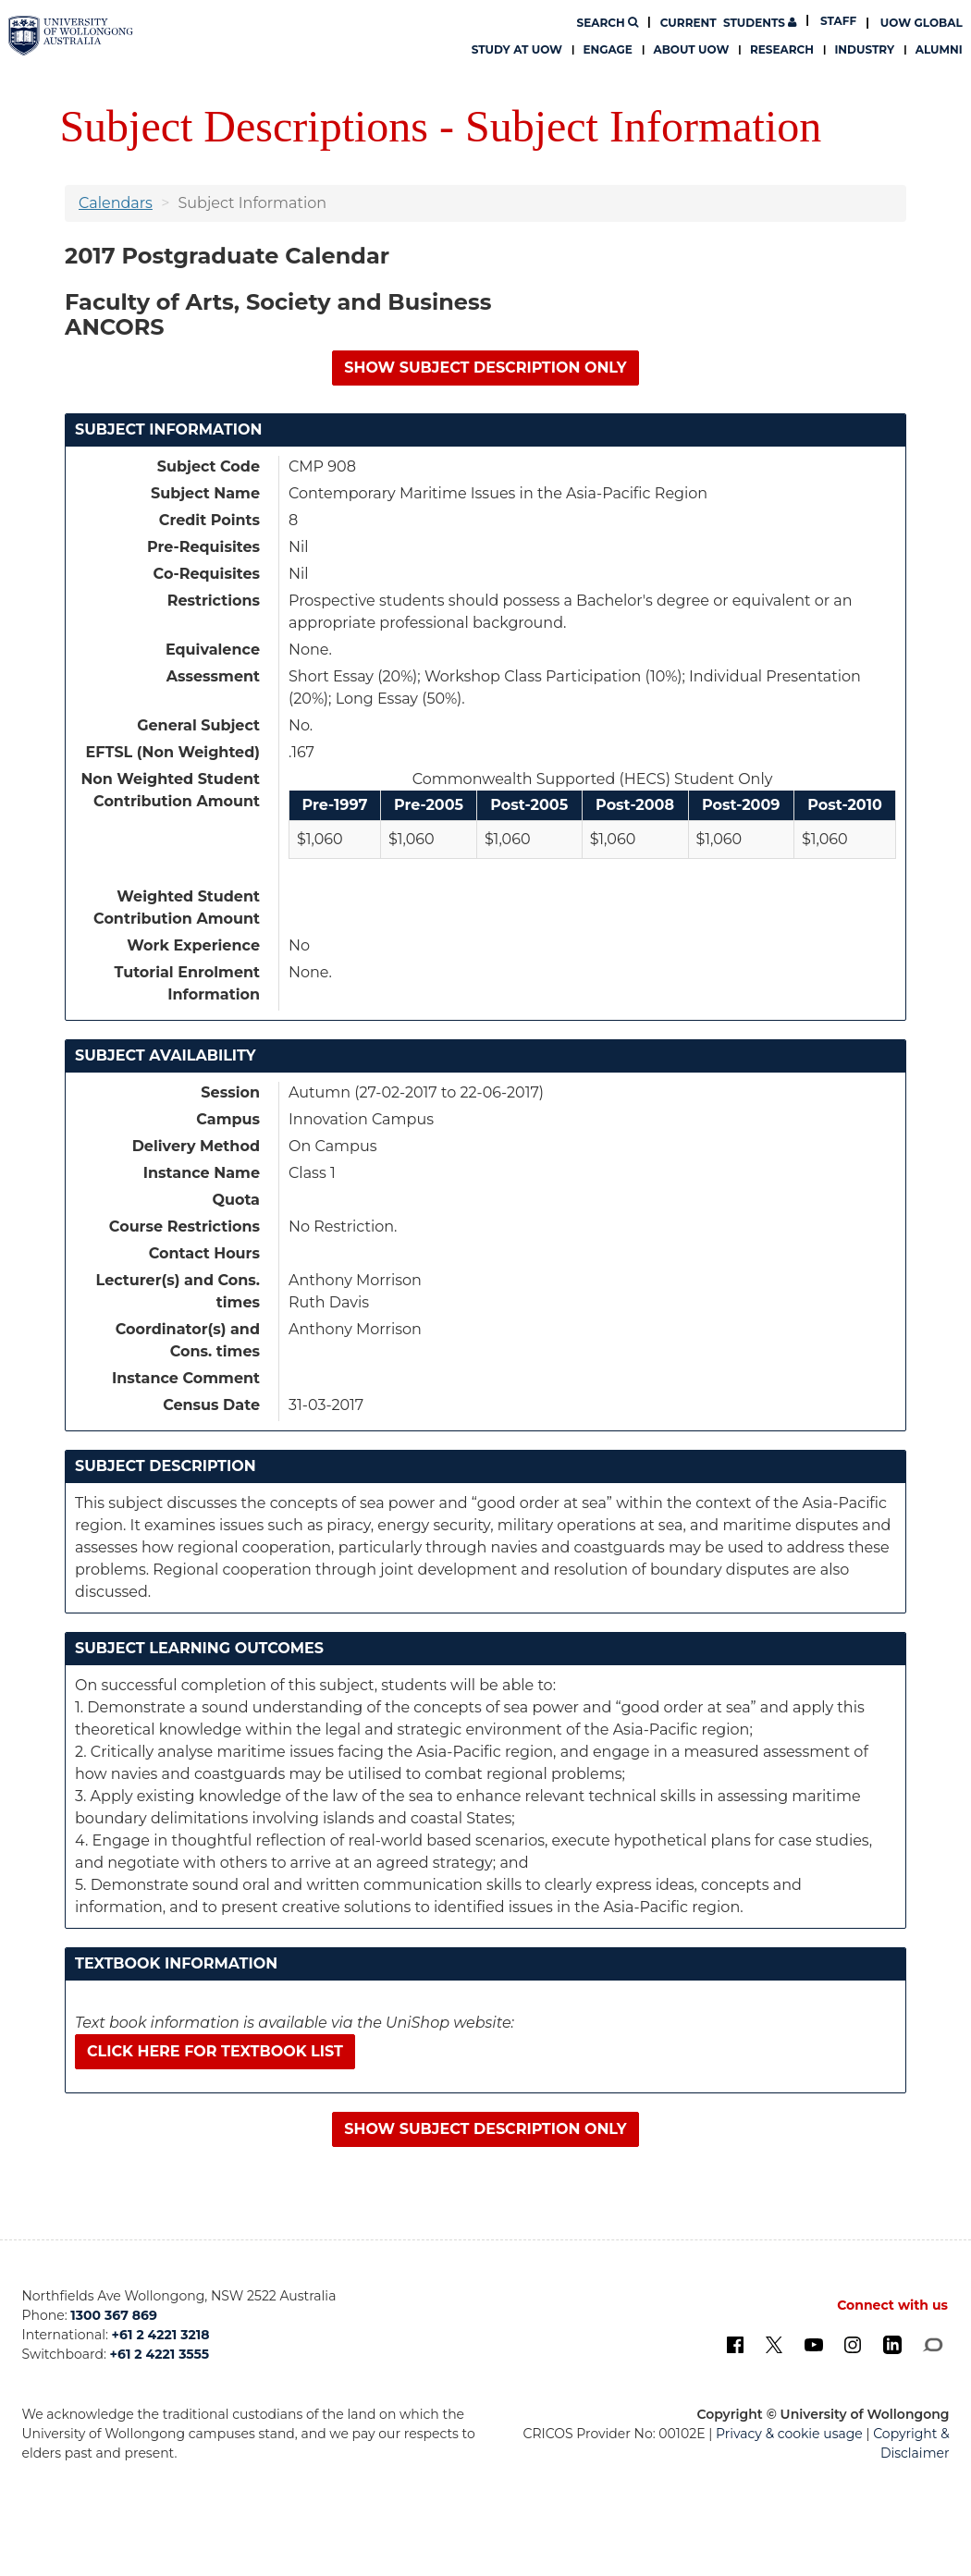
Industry (864, 49)
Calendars (116, 203)
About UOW (691, 49)
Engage (608, 49)
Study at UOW (517, 49)
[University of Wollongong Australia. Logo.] (70, 35)
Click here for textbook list (215, 2051)
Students (728, 23)
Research (782, 49)
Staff (838, 21)
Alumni (939, 49)
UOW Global (921, 23)
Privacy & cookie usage (789, 2433)
